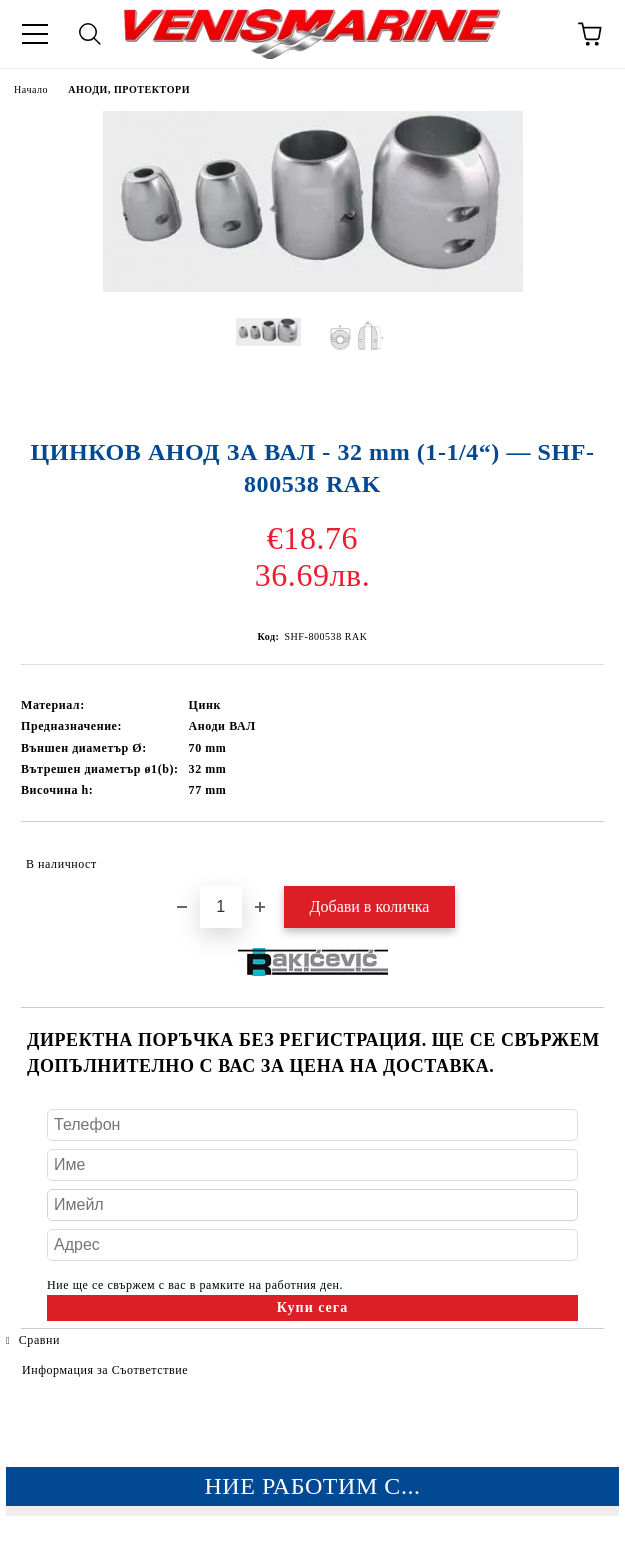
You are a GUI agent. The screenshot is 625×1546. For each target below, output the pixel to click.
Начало (31, 89)
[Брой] (221, 907)
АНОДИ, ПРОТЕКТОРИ (129, 89)
